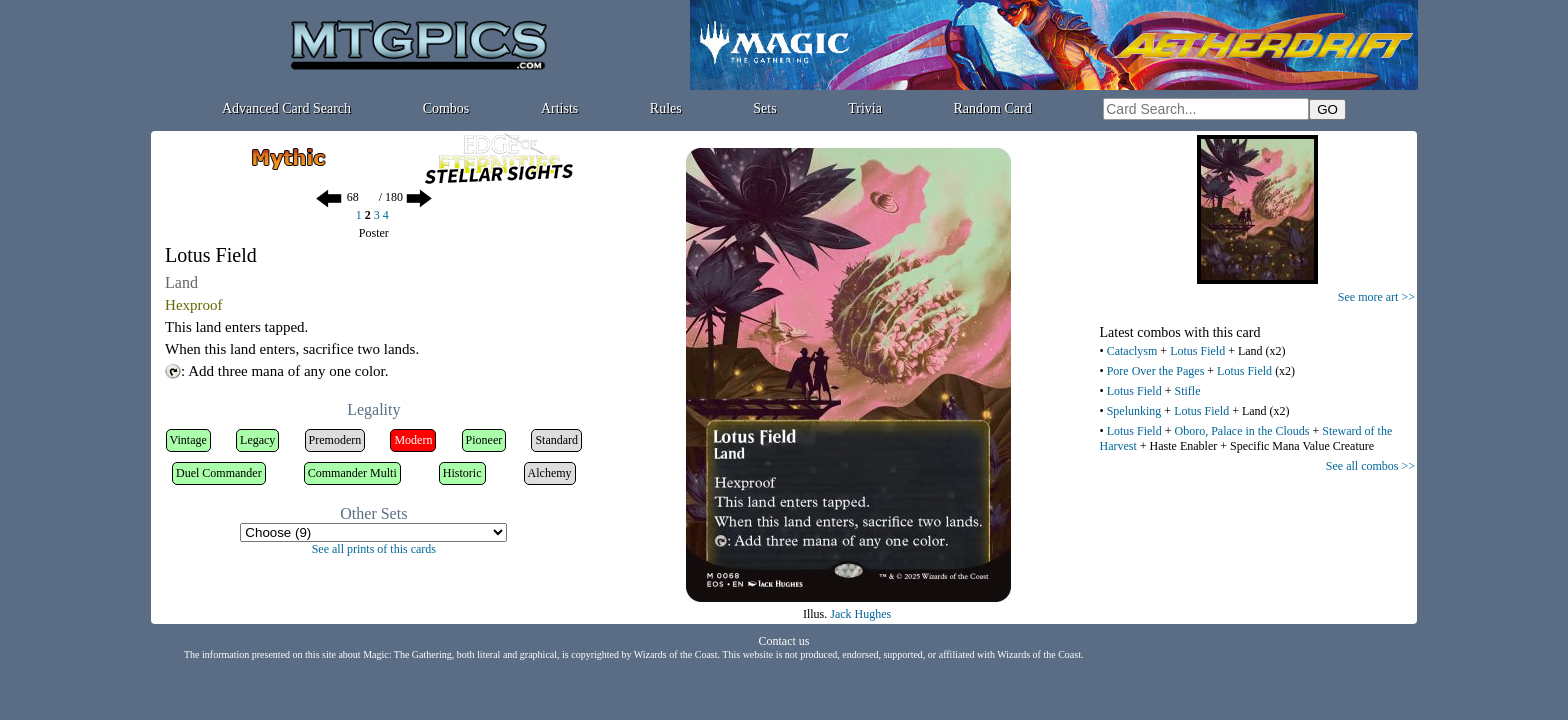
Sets (764, 108)
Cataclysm (1132, 351)
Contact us (784, 641)
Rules (666, 108)
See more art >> (1376, 297)
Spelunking (1134, 411)
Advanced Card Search (286, 108)
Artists (559, 108)
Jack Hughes (860, 614)
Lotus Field (1197, 351)
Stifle (1187, 391)
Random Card (993, 108)
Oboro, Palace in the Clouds (1241, 431)
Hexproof (193, 305)
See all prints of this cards (374, 549)
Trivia (865, 108)
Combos (446, 108)
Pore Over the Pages (1156, 371)
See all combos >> (1370, 466)
